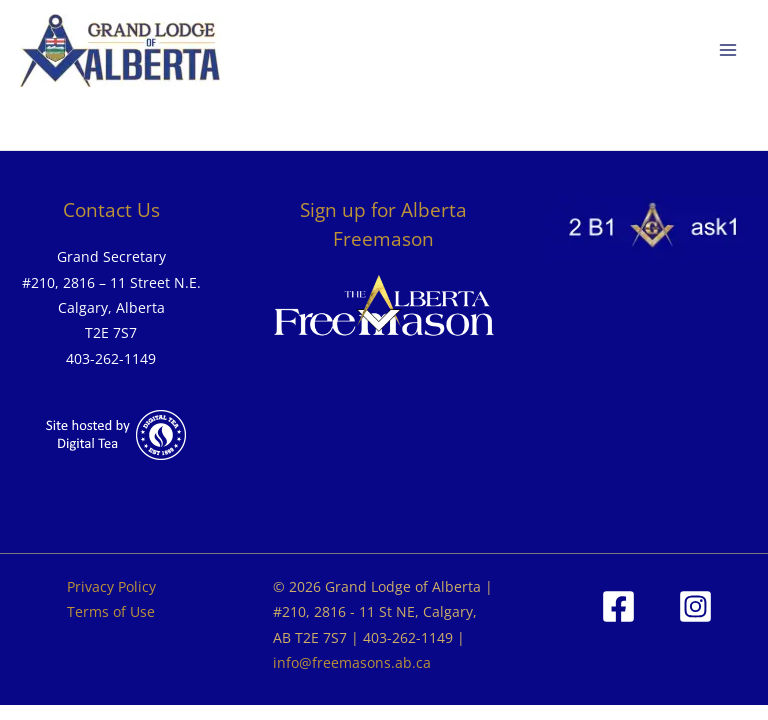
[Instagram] (695, 606)
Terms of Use (111, 611)
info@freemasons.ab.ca (352, 662)
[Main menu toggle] (728, 50)
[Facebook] (618, 606)
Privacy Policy (111, 586)
